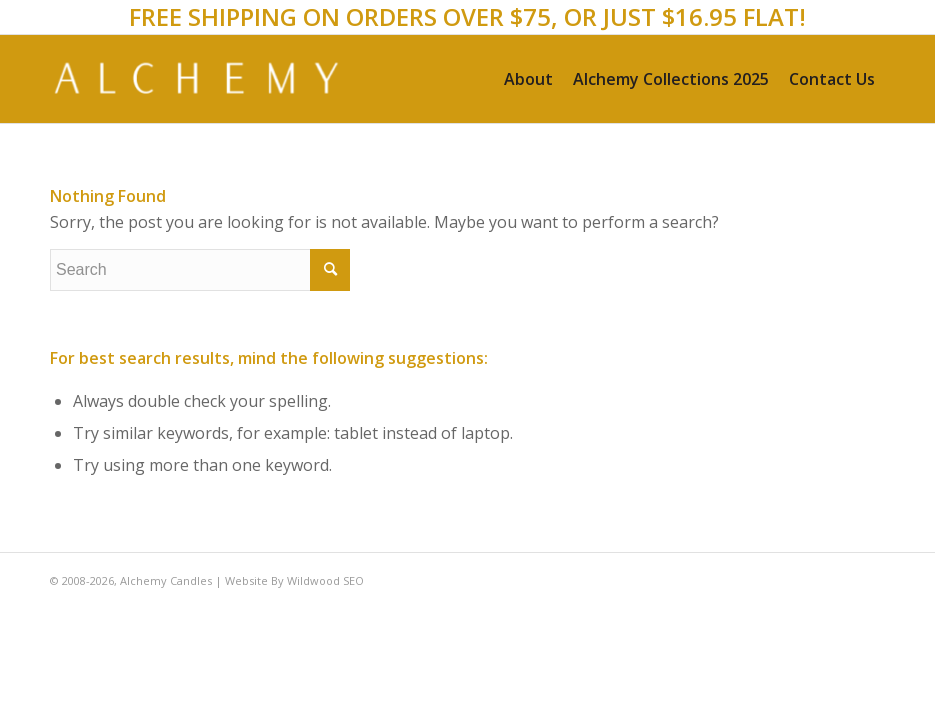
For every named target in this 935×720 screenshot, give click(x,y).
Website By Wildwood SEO (294, 580)
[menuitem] (528, 79)
